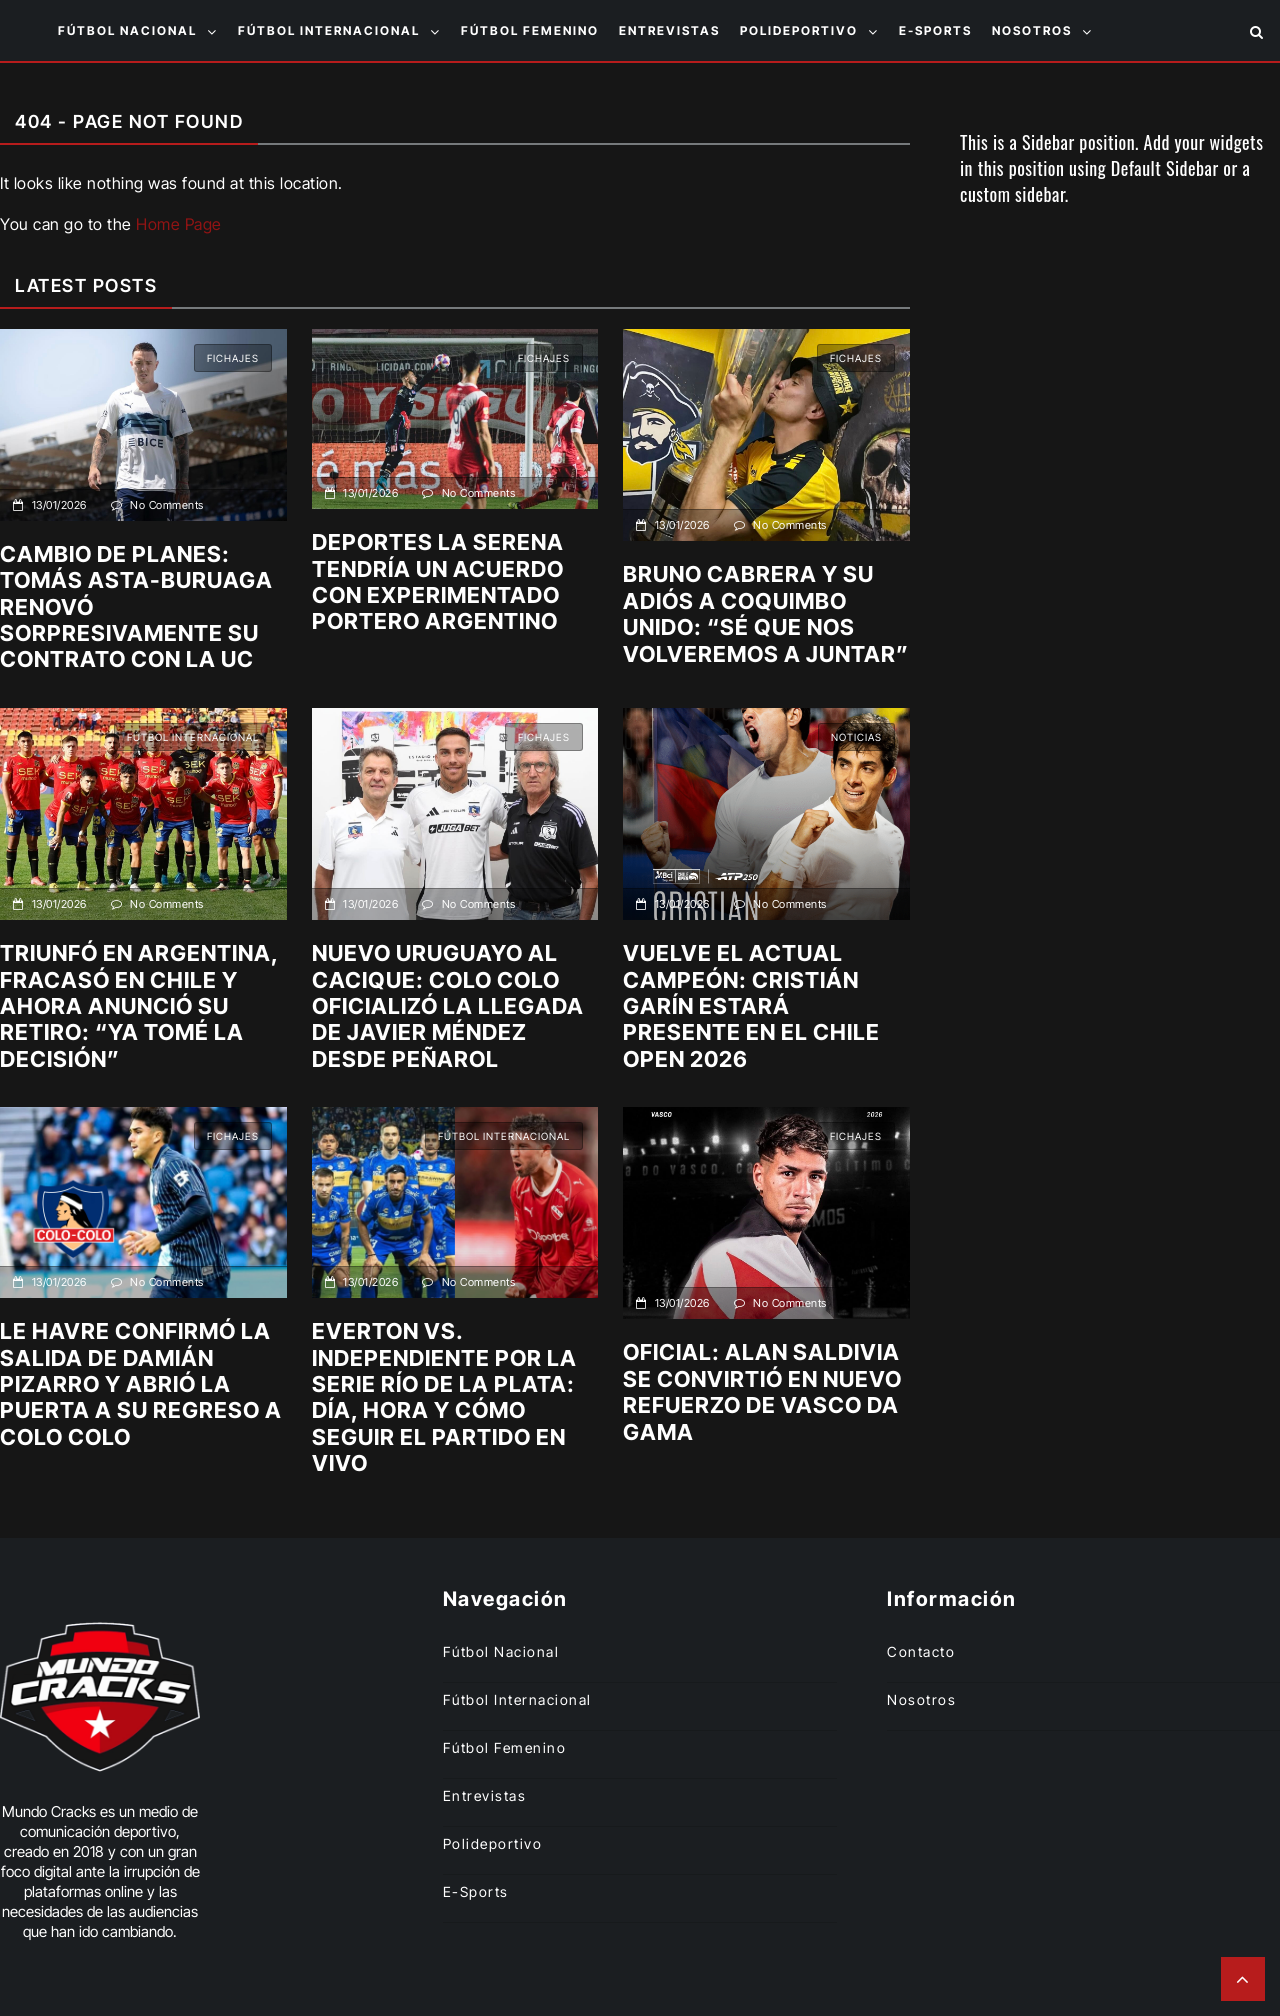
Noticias (856, 737)
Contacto (921, 1651)
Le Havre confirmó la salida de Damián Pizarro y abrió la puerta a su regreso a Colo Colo (141, 1384)
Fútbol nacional (127, 30)
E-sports (935, 30)
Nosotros (1032, 30)
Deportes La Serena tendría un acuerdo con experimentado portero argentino (438, 581)
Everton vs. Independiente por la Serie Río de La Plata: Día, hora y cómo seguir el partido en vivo (444, 1397)
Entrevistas (669, 30)
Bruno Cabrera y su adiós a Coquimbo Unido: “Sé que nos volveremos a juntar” (766, 613)
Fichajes (233, 358)
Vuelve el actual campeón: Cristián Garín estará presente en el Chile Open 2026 (751, 1006)
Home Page (179, 224)
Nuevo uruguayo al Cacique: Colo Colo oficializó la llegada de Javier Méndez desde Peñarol (448, 1006)
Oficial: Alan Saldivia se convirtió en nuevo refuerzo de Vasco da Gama (762, 1391)
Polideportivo (799, 30)
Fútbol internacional (329, 30)
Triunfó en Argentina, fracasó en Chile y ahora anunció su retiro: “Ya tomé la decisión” (139, 1006)
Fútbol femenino (530, 30)
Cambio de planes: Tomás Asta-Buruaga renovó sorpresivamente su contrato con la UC (136, 607)
